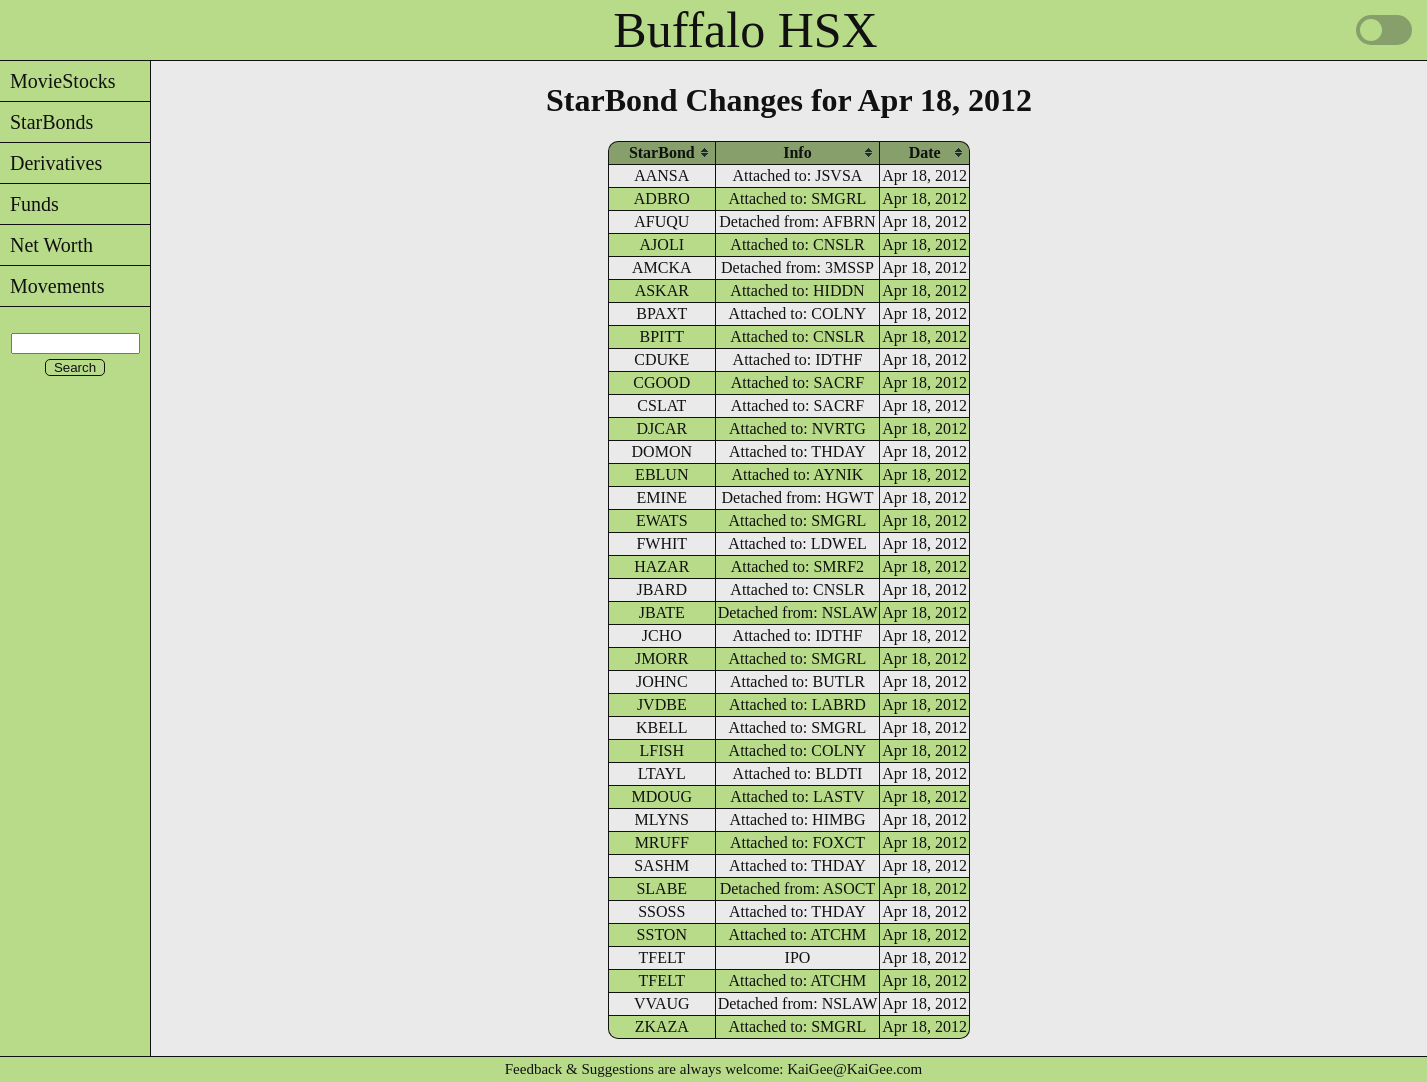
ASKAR (662, 290)
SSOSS (661, 911)
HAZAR (661, 566)
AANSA (661, 175)
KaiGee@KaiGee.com (854, 1069)
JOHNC (662, 681)
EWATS (662, 520)
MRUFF (662, 842)
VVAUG (662, 1003)
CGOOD (661, 382)
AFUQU (661, 221)
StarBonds (46, 122)
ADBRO (662, 198)
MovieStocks (58, 81)
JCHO (662, 635)
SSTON (662, 934)
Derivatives (51, 163)
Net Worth (46, 245)
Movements (52, 286)
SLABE (661, 888)
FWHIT (661, 543)
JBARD (661, 589)
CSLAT (661, 405)
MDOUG (662, 796)
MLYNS (662, 819)
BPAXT (661, 313)
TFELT (662, 957)
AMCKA (662, 267)
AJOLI (662, 244)
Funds (29, 204)
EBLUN (661, 474)
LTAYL (662, 773)
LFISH (662, 750)
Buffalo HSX (745, 30)
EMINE (661, 497)
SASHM (661, 865)
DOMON (662, 451)
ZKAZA (662, 1026)
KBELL (662, 727)
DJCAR (661, 428)
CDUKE (661, 359)
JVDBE (662, 704)
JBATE (662, 612)
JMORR (661, 658)
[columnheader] (662, 152)
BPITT (662, 336)
